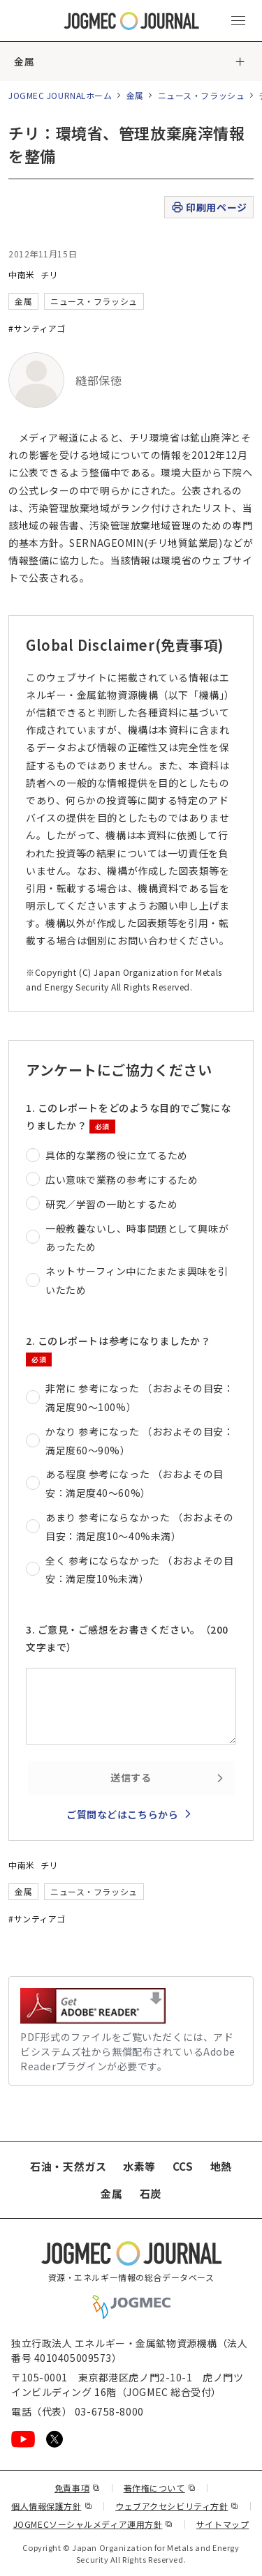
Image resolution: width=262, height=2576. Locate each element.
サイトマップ (222, 2524)
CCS (183, 2166)
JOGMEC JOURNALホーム (60, 95)
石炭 (150, 2193)
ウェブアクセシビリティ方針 (177, 2506)
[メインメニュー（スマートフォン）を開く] (238, 21)
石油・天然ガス (68, 2166)
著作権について (160, 2488)
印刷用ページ (208, 207)
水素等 (139, 2166)
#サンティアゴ (37, 328)
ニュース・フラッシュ (201, 95)
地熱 (221, 2166)
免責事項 (77, 2488)
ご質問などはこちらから (122, 1814)
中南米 (21, 274)
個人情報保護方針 (51, 2506)
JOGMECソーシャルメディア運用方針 (93, 2524)
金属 (24, 61)
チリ (49, 274)
